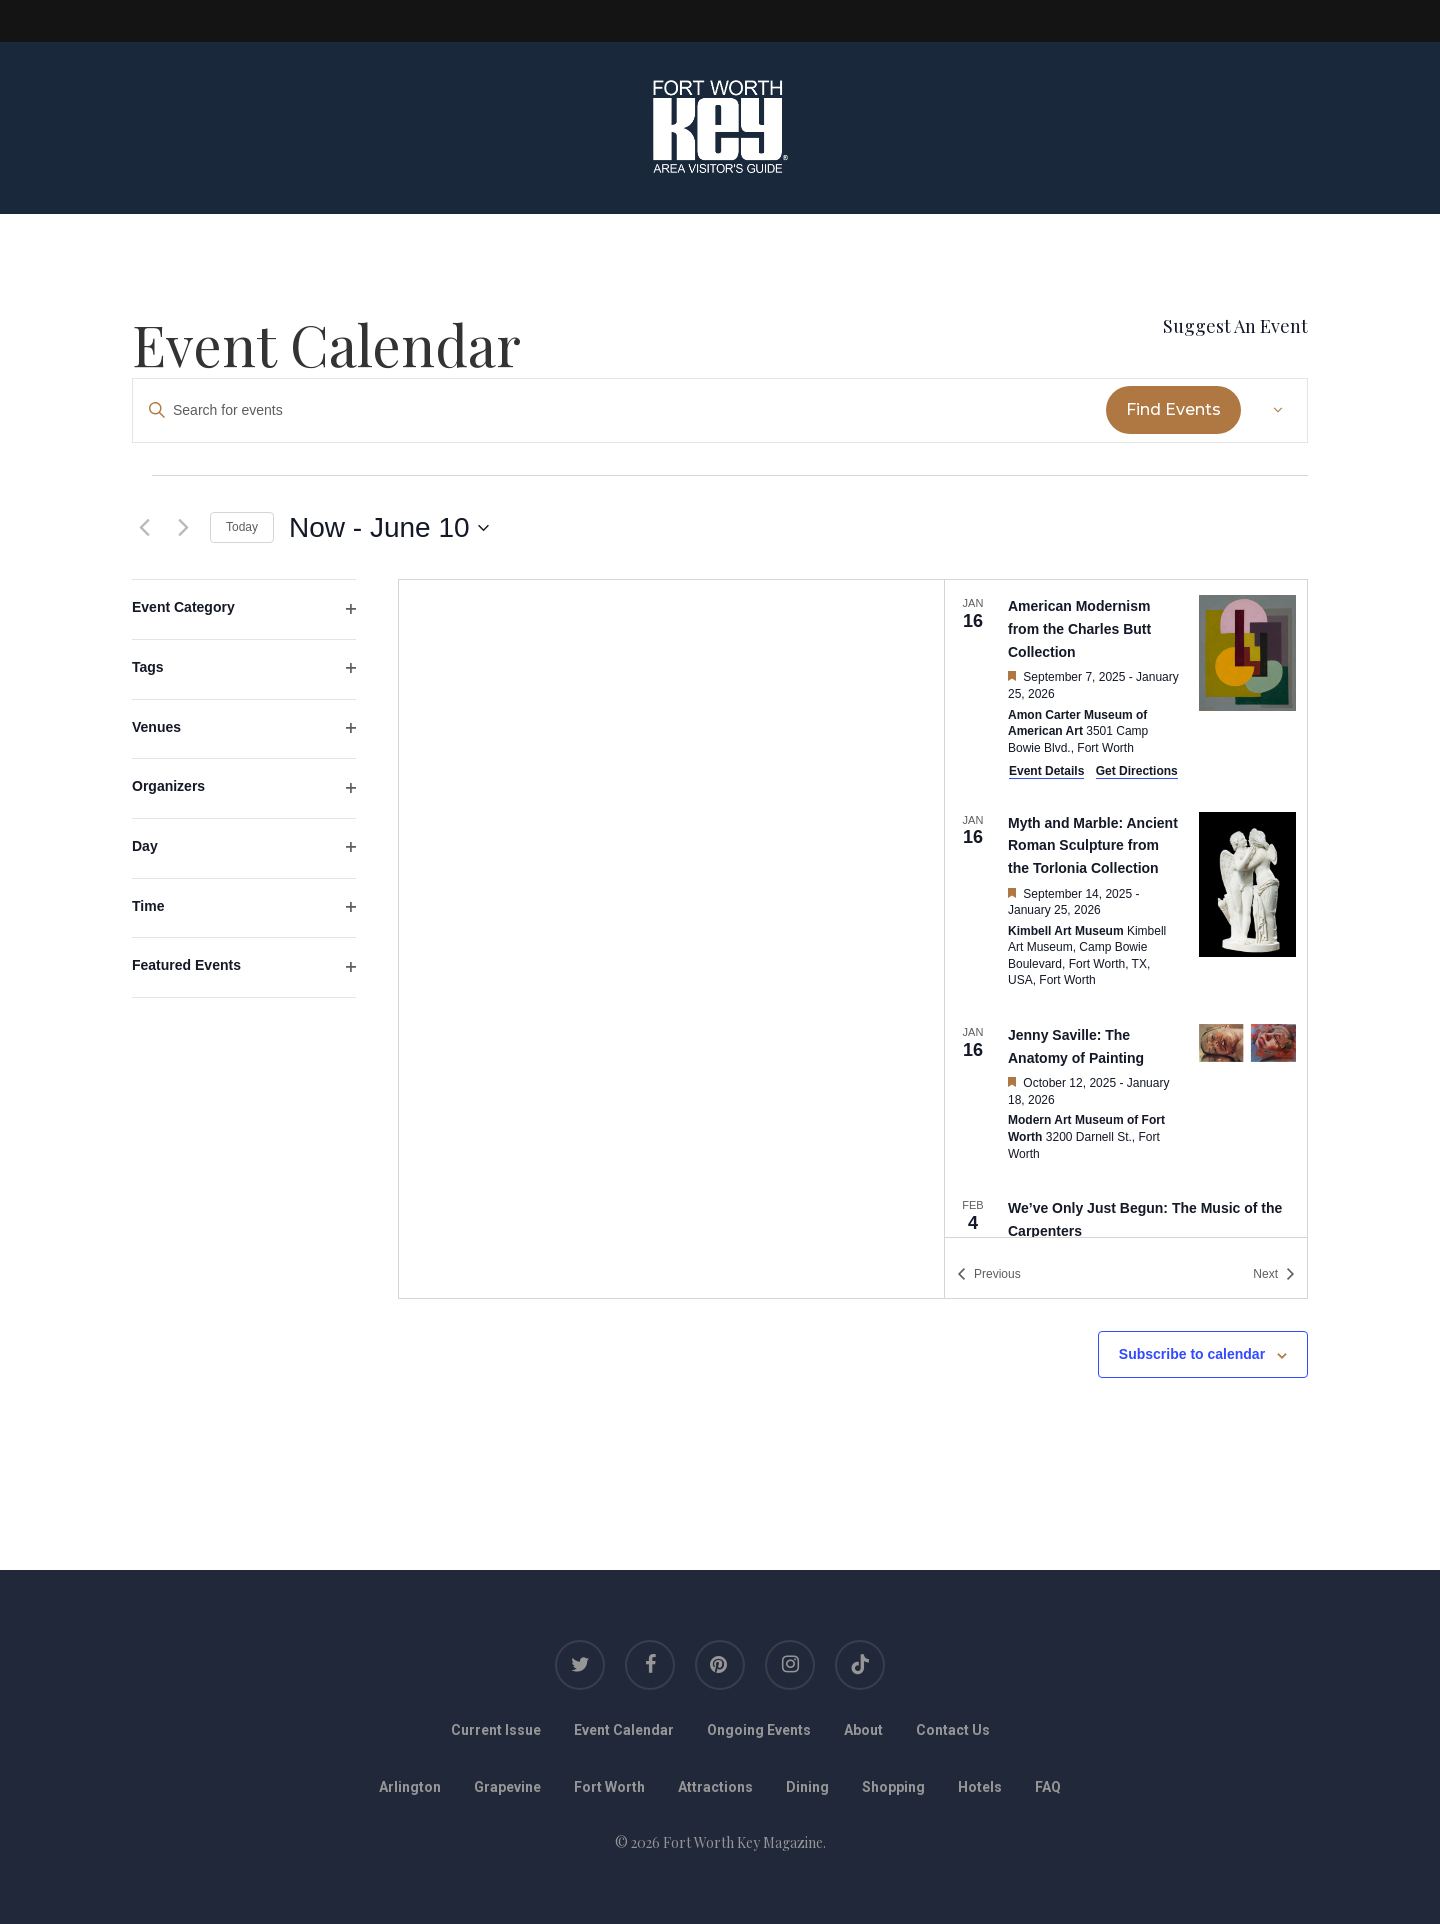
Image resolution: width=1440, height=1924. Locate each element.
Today (242, 527)
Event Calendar (624, 1730)
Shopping (893, 1787)
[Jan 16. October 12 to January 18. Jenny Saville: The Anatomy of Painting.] (1126, 1095)
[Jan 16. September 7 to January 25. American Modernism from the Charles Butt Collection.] (1126, 687)
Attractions (715, 1787)
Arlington (410, 1787)
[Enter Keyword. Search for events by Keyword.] (619, 410)
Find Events (1173, 409)
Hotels (980, 1787)
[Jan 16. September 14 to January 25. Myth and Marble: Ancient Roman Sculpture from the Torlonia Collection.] (1126, 902)
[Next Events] (183, 528)
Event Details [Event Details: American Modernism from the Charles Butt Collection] (1046, 771)
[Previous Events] (144, 528)
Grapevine (507, 1787)
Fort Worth (609, 1787)
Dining (807, 1787)
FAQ (1048, 1787)
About (863, 1730)
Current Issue (496, 1730)
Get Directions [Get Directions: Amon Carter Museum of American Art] (1137, 771)
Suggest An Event (1235, 326)
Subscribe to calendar (1192, 1354)
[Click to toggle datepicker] (389, 528)
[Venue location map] (671, 939)
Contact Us (953, 1730)
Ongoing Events (759, 1730)
